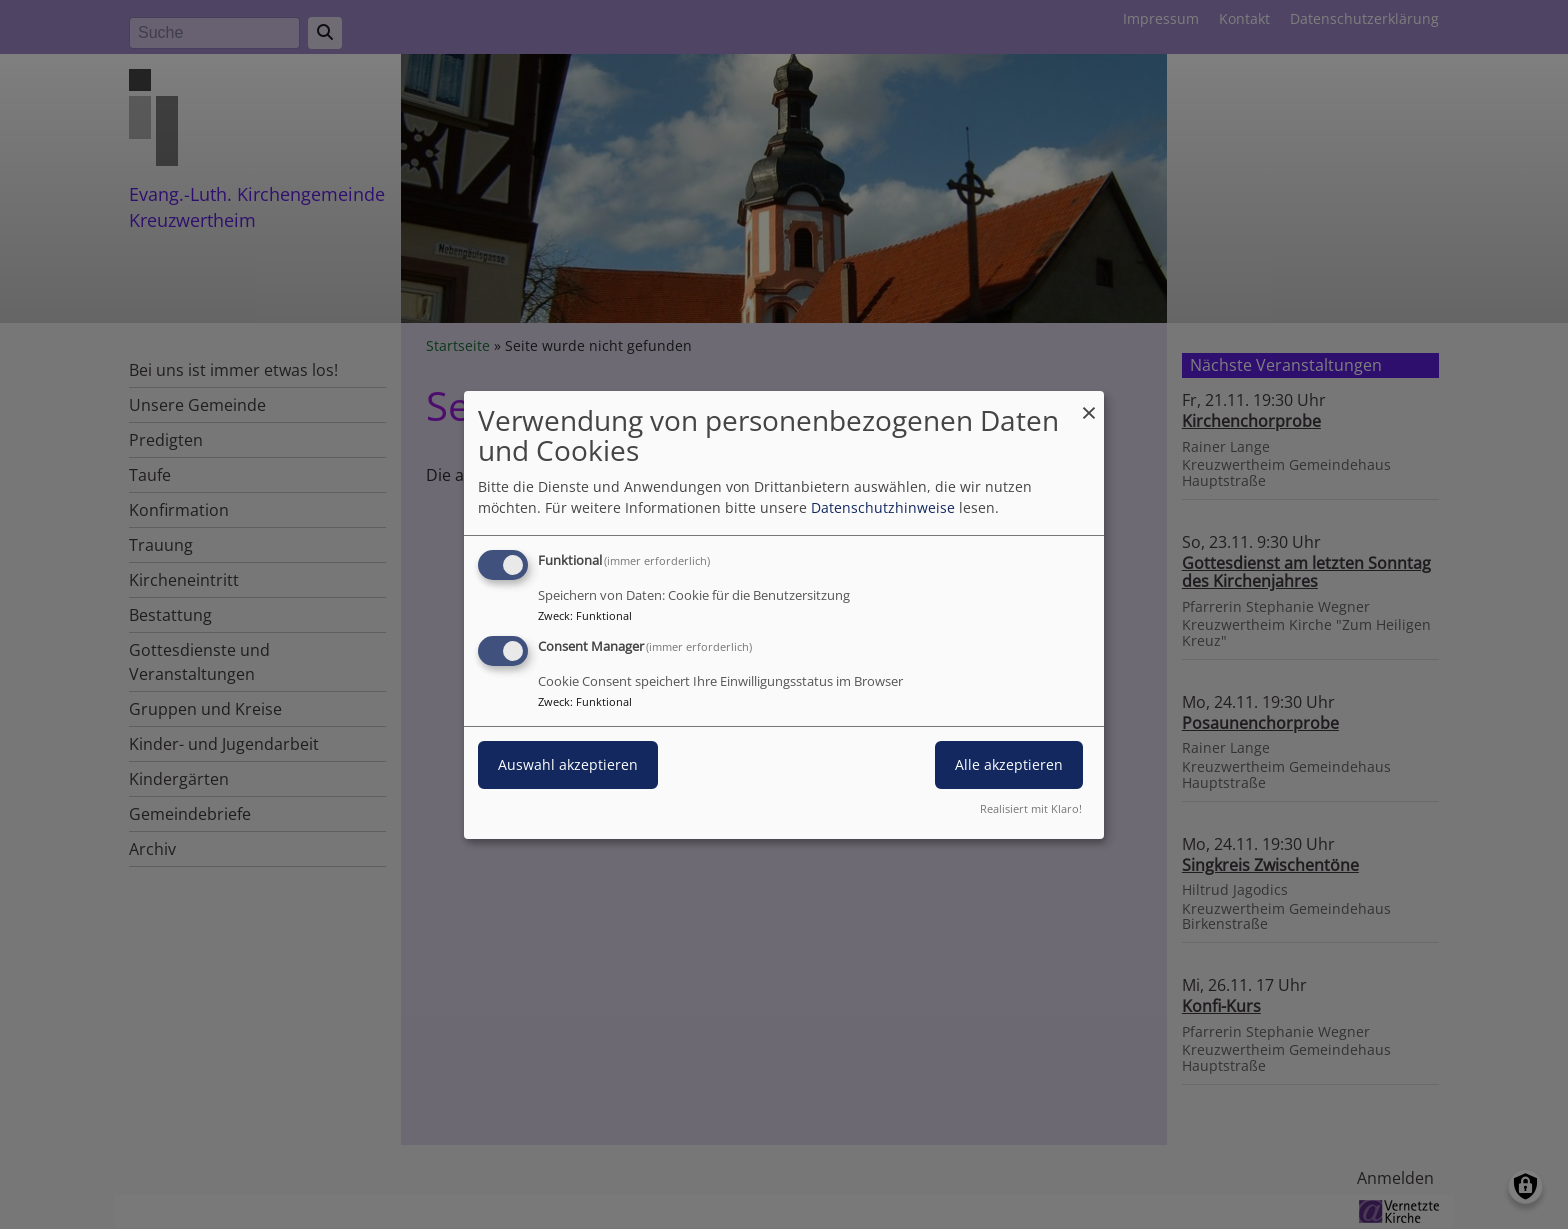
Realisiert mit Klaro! (1031, 808)
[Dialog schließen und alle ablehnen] (1089, 402)
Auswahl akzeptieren (568, 764)
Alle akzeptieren (1009, 764)
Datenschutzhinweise (883, 507)
